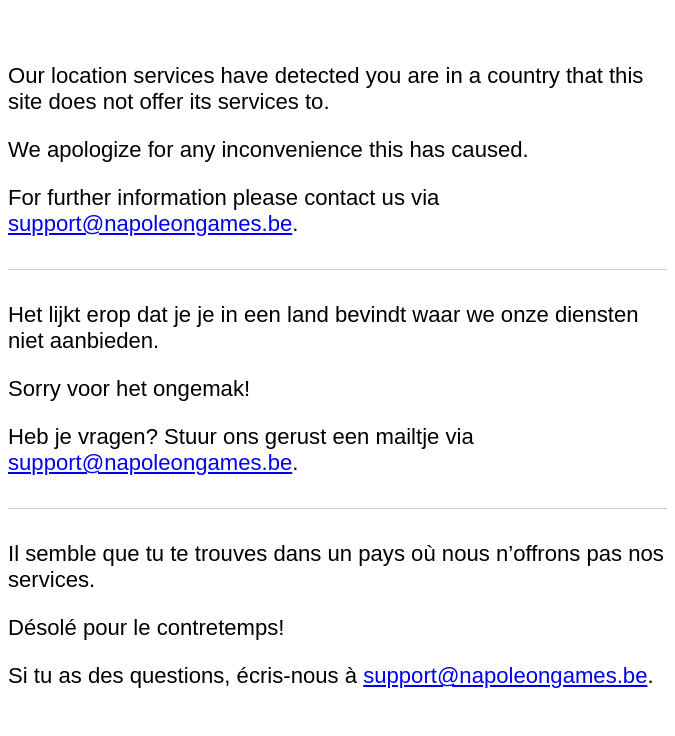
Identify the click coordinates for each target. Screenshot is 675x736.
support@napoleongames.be (150, 223)
